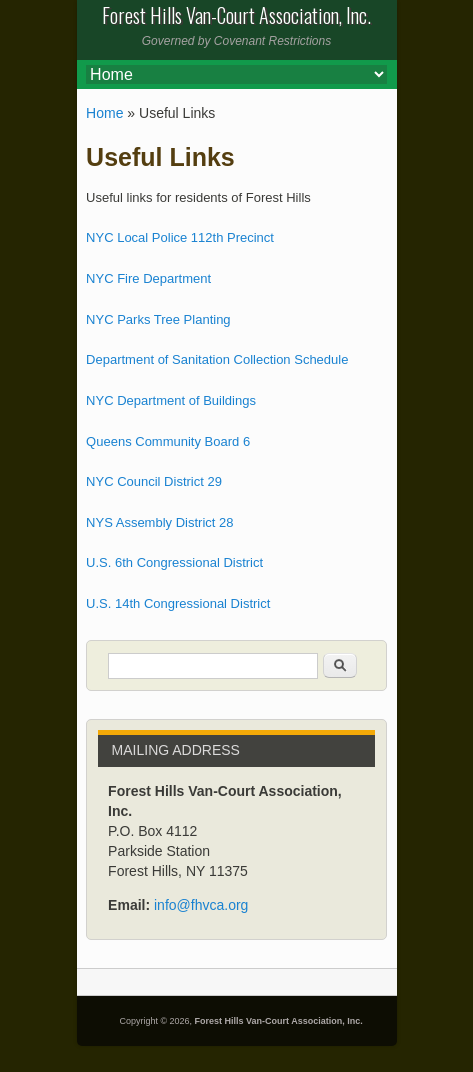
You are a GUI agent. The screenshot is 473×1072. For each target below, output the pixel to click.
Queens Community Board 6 (168, 441)
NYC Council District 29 (154, 481)
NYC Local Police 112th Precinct (180, 237)
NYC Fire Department (148, 278)
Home (104, 113)
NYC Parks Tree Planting (158, 319)
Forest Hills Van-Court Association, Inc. (279, 1021)
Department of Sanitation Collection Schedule (217, 359)
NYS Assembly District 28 (159, 522)
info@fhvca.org (201, 905)
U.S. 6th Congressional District (174, 562)
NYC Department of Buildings (171, 400)
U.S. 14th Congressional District (178, 603)
